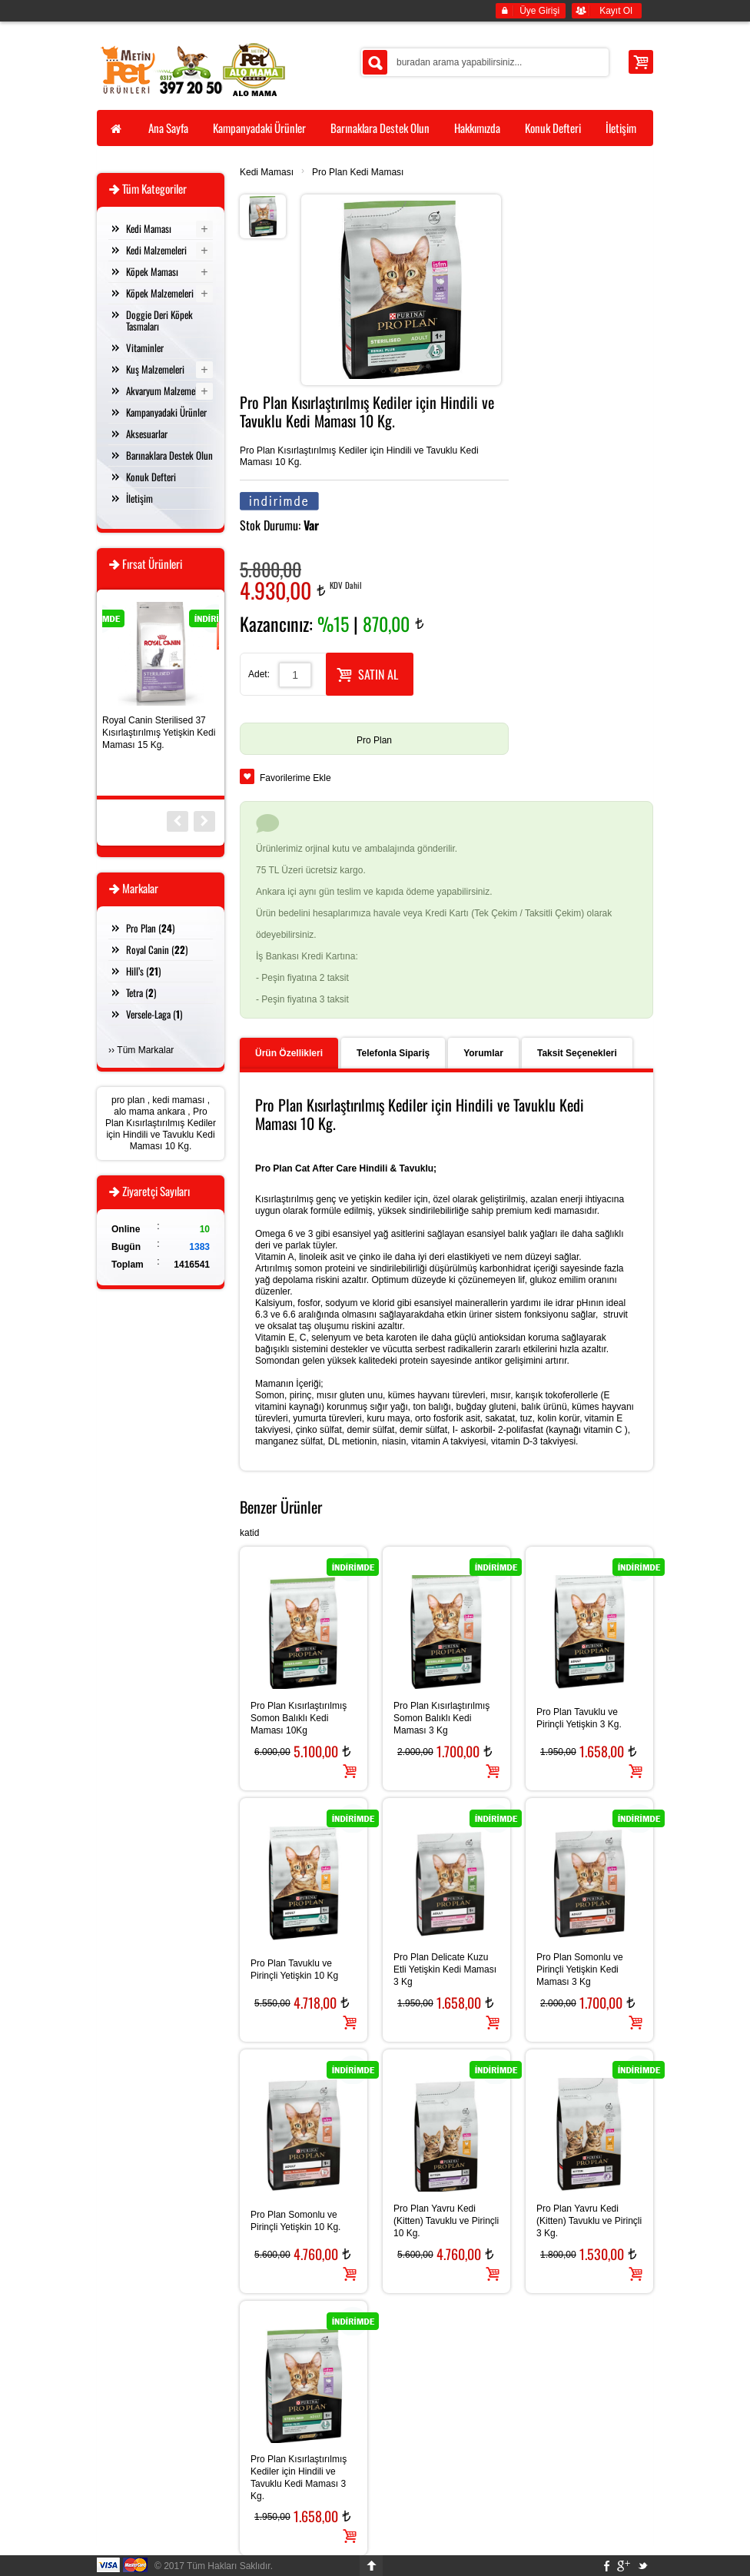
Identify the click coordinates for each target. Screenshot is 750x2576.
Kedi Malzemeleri (156, 250)
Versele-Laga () (154, 1014)
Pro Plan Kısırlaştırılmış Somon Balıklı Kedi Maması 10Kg (299, 1718)
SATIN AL (367, 672)
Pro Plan (374, 740)
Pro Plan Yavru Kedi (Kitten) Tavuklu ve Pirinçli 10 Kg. (446, 2221)
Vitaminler (145, 347)
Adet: (259, 674)
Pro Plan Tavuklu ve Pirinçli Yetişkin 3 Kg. (579, 1718)
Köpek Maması (152, 271)
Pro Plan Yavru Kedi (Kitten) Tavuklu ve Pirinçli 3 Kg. (589, 2221)
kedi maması (178, 1100)
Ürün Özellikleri (289, 1053)
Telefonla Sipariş (393, 1053)
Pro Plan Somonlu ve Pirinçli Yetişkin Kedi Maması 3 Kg (579, 1969)
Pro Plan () (150, 928)
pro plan (127, 1100)
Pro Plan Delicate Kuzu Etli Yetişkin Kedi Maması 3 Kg (444, 1969)
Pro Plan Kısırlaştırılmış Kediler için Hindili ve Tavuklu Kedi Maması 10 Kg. (160, 1129)
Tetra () (141, 992)
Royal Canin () (157, 949)
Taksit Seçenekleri (577, 1053)
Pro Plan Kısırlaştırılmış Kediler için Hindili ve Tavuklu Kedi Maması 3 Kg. (299, 2477)
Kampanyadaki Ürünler (166, 412)
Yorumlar (483, 1053)
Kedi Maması (267, 172)
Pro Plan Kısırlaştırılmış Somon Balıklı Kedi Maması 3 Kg (441, 1718)
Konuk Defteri (151, 476)
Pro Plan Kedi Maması (357, 172)
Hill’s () (143, 971)
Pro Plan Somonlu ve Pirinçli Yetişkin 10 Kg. (295, 2220)
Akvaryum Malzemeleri (166, 390)
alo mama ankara (149, 1111)
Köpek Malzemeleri (160, 293)
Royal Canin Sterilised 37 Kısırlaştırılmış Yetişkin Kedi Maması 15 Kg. (158, 732)
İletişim (139, 498)
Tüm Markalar (145, 1050)
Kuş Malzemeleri (155, 369)
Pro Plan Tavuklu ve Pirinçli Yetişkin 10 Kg (294, 1969)
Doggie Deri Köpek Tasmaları (159, 320)
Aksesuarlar (147, 433)
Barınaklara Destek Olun (169, 455)
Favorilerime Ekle (295, 778)
